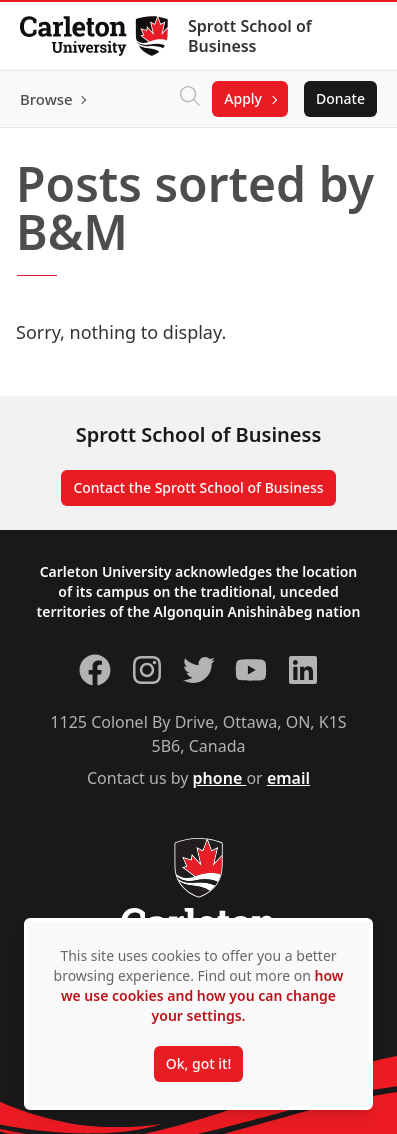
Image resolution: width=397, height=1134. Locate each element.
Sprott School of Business (250, 36)
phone (220, 778)
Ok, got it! (198, 1063)
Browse (46, 99)
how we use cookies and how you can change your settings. (202, 995)
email (288, 778)
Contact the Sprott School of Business (198, 487)
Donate (340, 98)
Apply (243, 98)
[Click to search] (190, 99)
